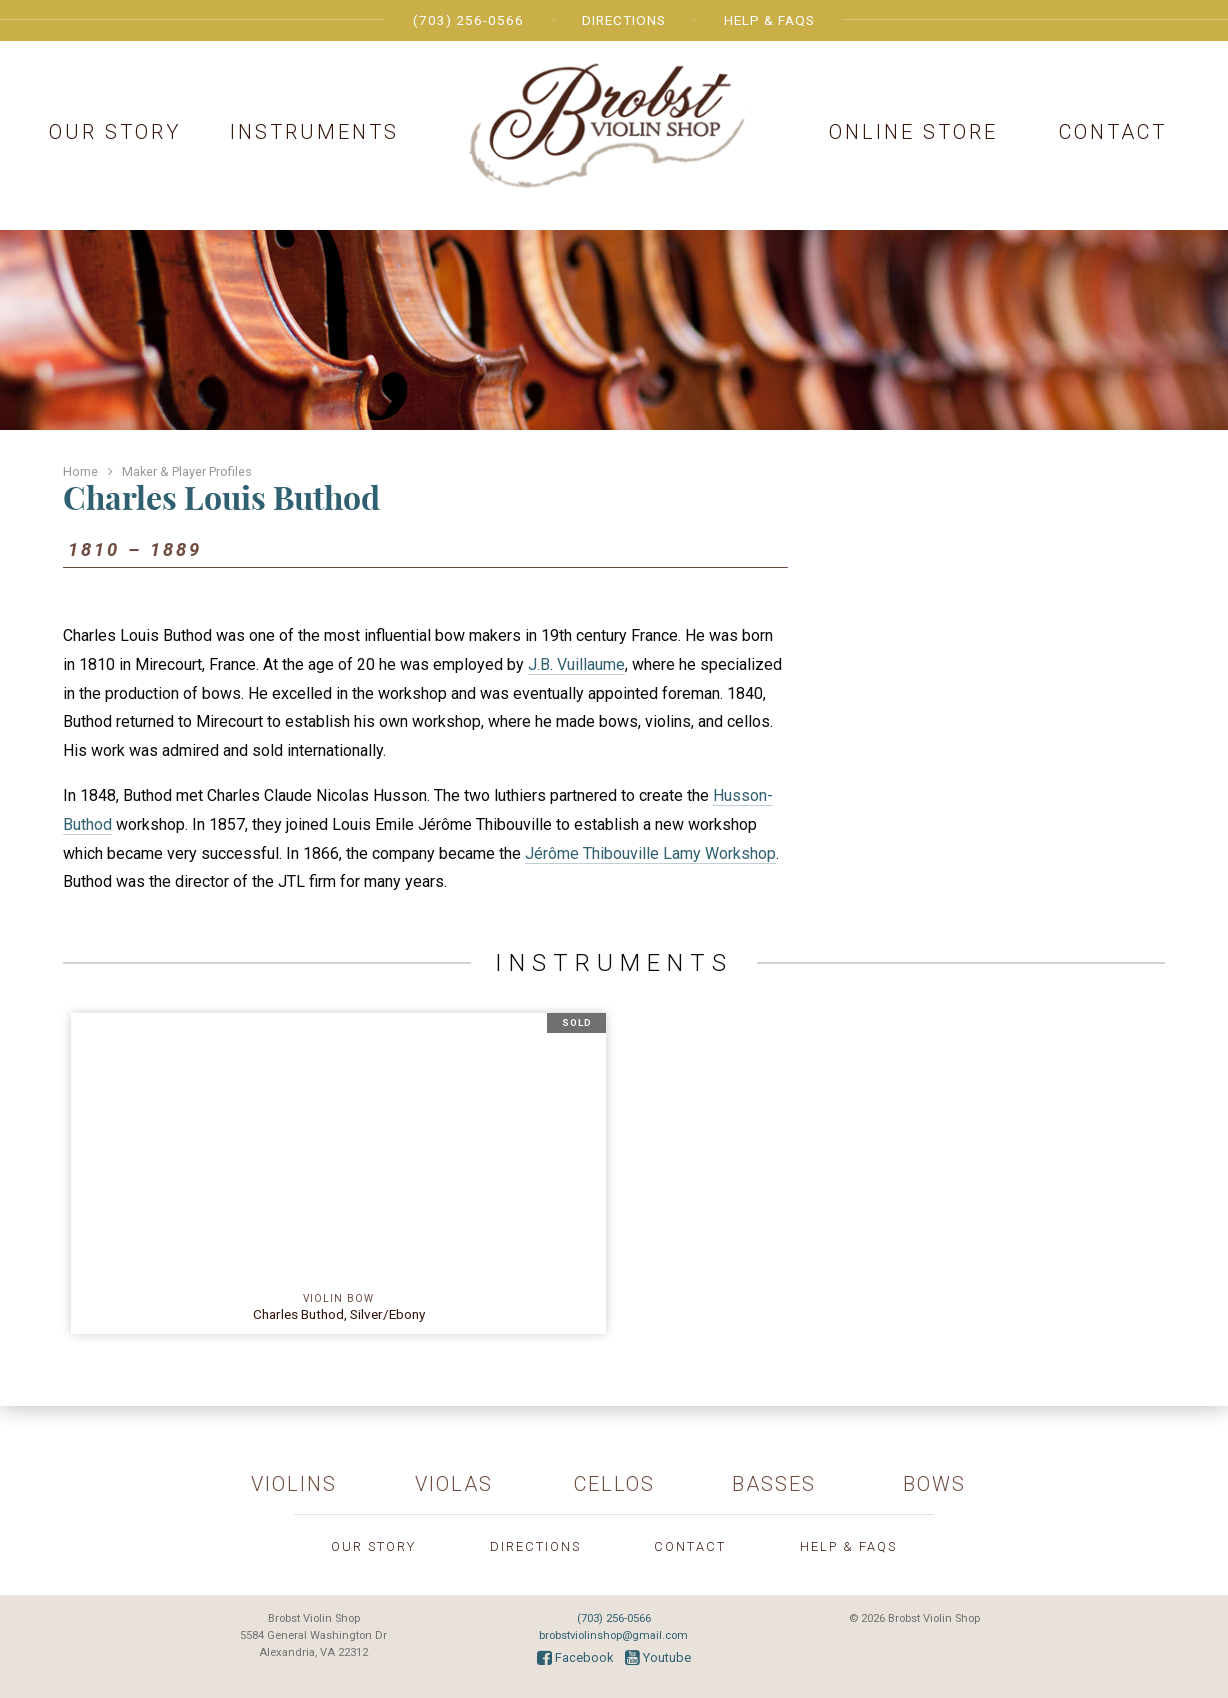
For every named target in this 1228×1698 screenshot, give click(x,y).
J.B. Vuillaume (576, 664)
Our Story (115, 132)
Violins (294, 1484)
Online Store (913, 132)
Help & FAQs (769, 20)
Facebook (575, 1657)
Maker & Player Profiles (187, 471)
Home (80, 471)
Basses (774, 1484)
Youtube (658, 1657)
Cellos (614, 1484)
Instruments (314, 132)
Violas (454, 1484)
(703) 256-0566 (468, 20)
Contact (1113, 132)
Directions (624, 20)
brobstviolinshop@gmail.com (613, 1635)
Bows (934, 1484)
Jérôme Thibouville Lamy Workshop (650, 853)
